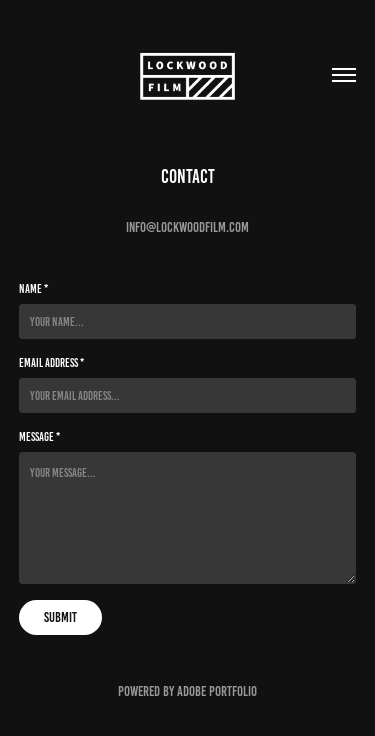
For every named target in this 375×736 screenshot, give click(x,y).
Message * (39, 436)
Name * (33, 288)
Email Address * (51, 362)
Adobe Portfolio (217, 691)
